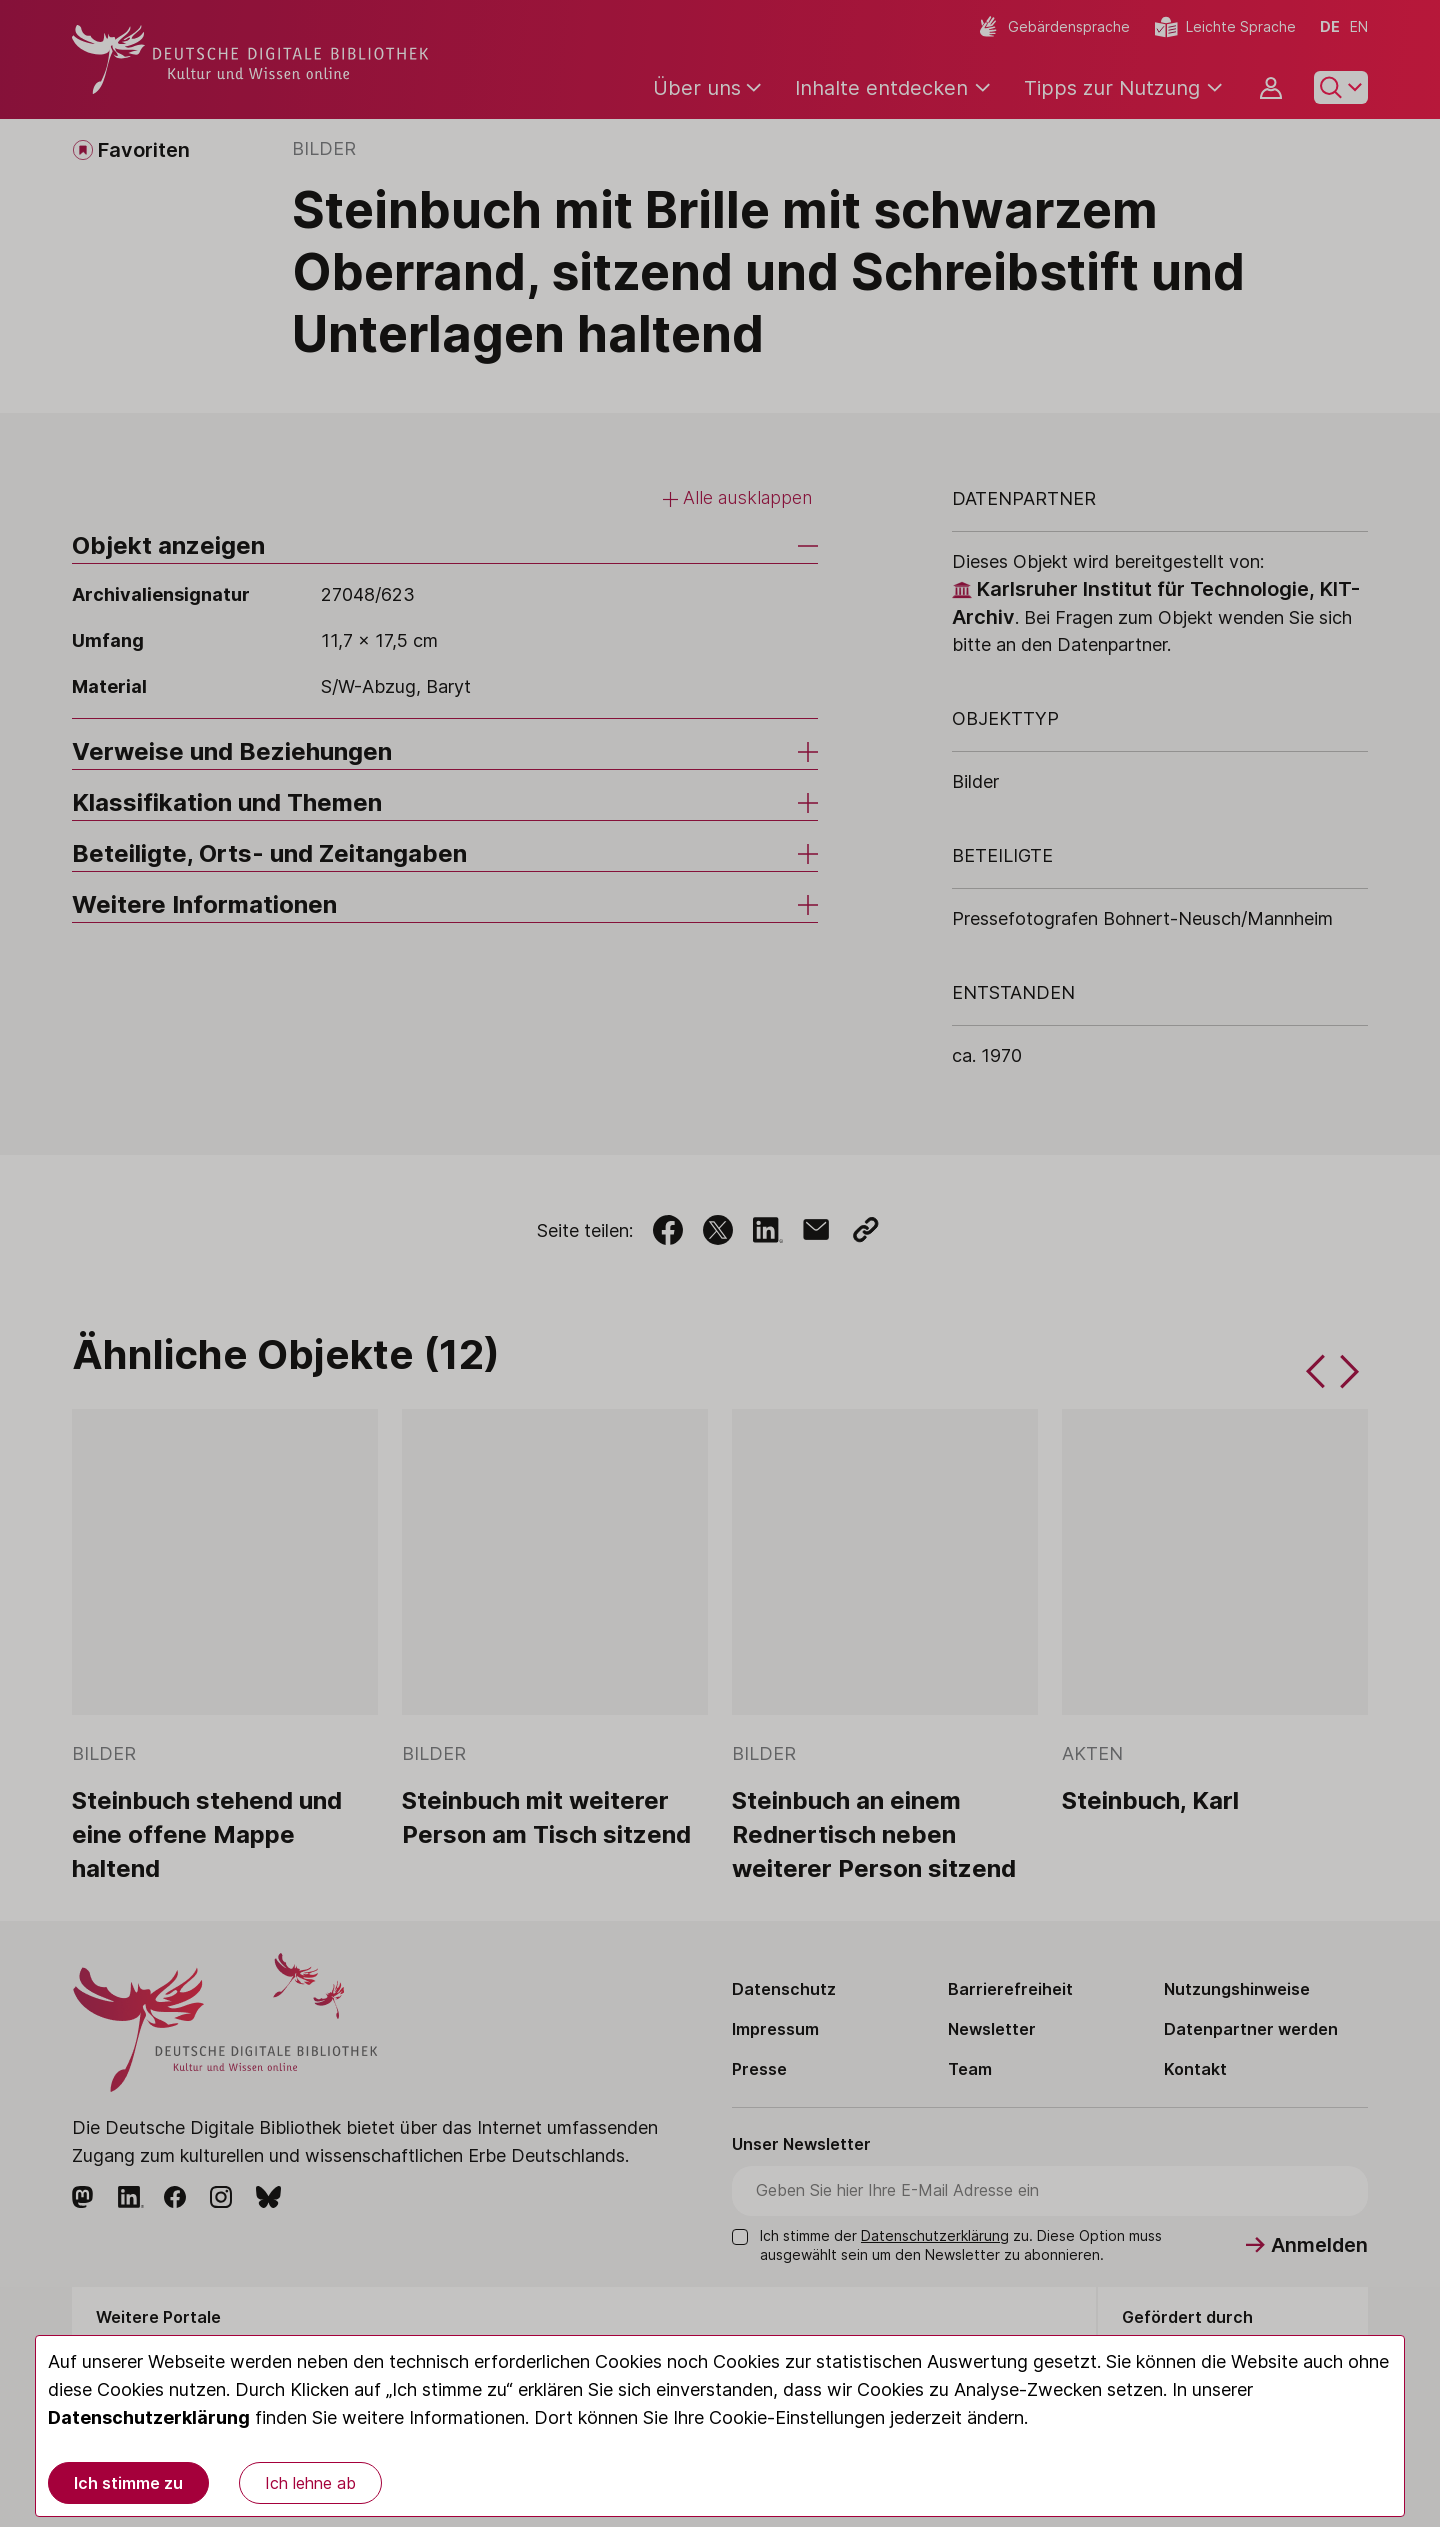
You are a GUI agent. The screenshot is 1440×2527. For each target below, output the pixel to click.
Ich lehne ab (310, 2483)
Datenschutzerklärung (149, 2417)
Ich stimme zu (128, 2483)
